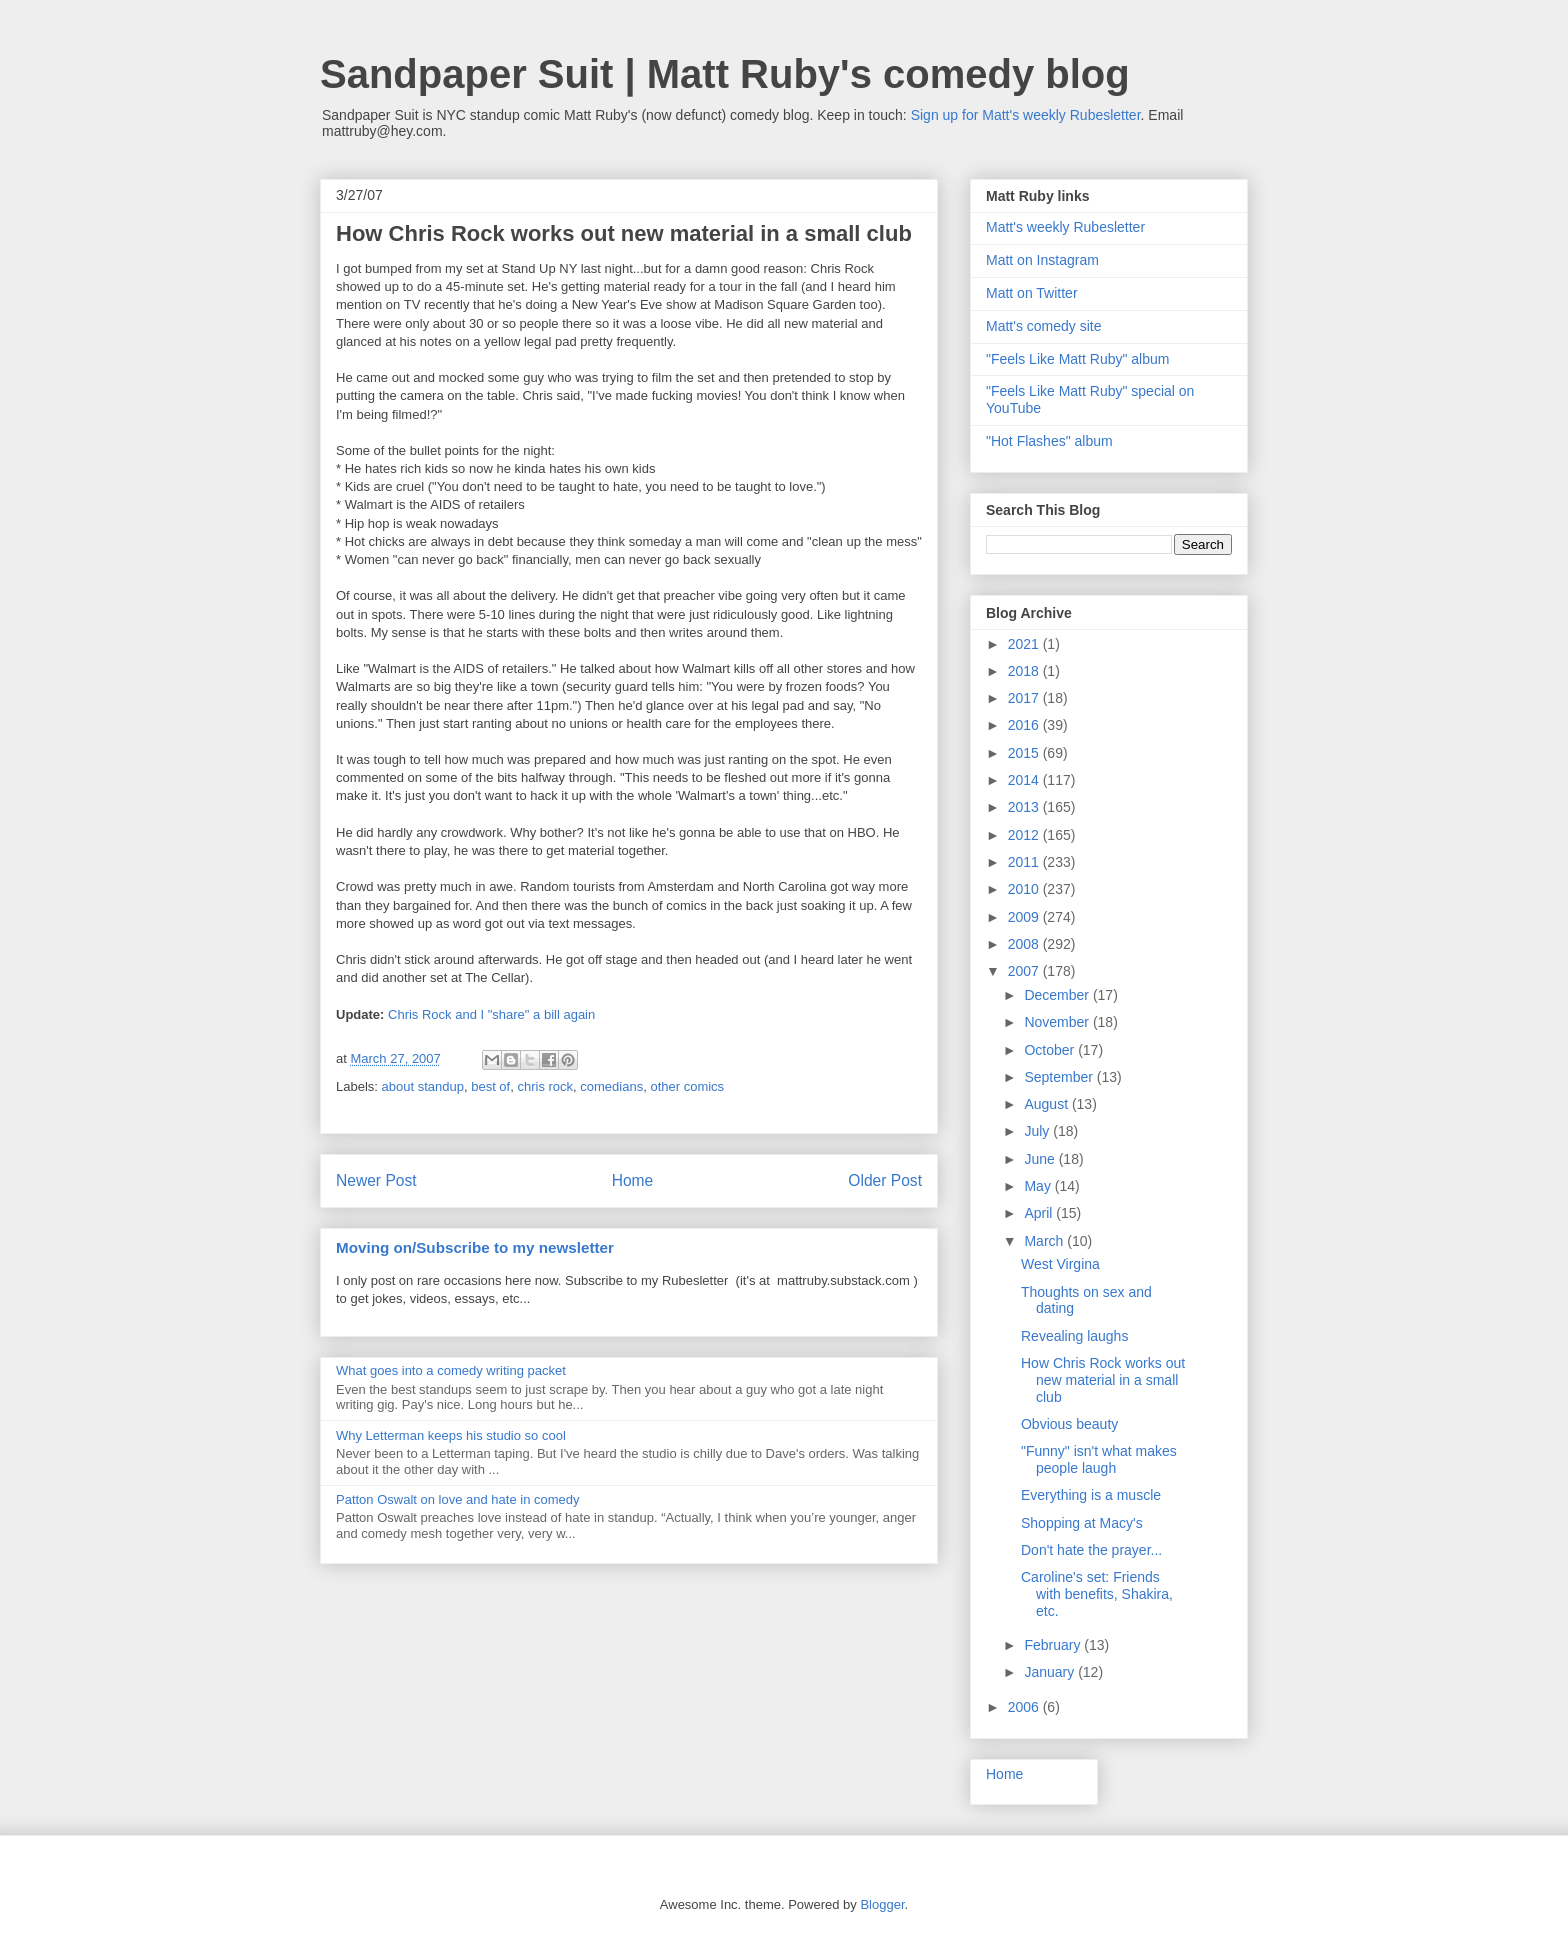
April (1040, 1213)
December (1058, 995)
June (1041, 1159)
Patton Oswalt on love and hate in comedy (458, 1499)
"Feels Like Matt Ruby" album (1077, 359)
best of (490, 1086)
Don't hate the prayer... (1091, 1550)
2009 (1025, 917)
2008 (1025, 944)
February (1054, 1645)
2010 (1025, 889)
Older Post (885, 1180)
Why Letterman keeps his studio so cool (451, 1435)
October (1051, 1050)
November (1058, 1022)
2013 (1025, 807)
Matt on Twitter (1032, 293)
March (1045, 1241)
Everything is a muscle (1091, 1495)
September (1060, 1077)
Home (633, 1180)
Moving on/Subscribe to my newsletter (475, 1247)
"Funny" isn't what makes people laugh (1099, 1459)
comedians (611, 1086)
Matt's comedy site (1044, 326)
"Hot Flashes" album (1049, 441)
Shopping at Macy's (1082, 1523)
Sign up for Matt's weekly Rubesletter (1026, 115)
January (1051, 1672)
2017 (1025, 698)
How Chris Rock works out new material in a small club (1103, 1380)
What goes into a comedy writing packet (451, 1370)
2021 (1025, 644)
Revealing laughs (1074, 1336)
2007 (1025, 971)
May (1039, 1186)
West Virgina (1060, 1264)
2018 (1025, 671)
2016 (1025, 725)
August (1047, 1104)
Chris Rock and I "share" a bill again (491, 1014)
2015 (1025, 753)
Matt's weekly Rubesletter (1065, 227)
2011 (1025, 862)
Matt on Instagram (1042, 260)
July (1038, 1131)
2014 (1025, 780)
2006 (1025, 1707)
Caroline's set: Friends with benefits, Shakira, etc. (1097, 1594)
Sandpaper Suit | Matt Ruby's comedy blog (725, 74)
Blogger (882, 1904)
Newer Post (376, 1180)
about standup (423, 1086)
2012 (1025, 835)
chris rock (545, 1086)
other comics (687, 1086)
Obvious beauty (1069, 1424)
